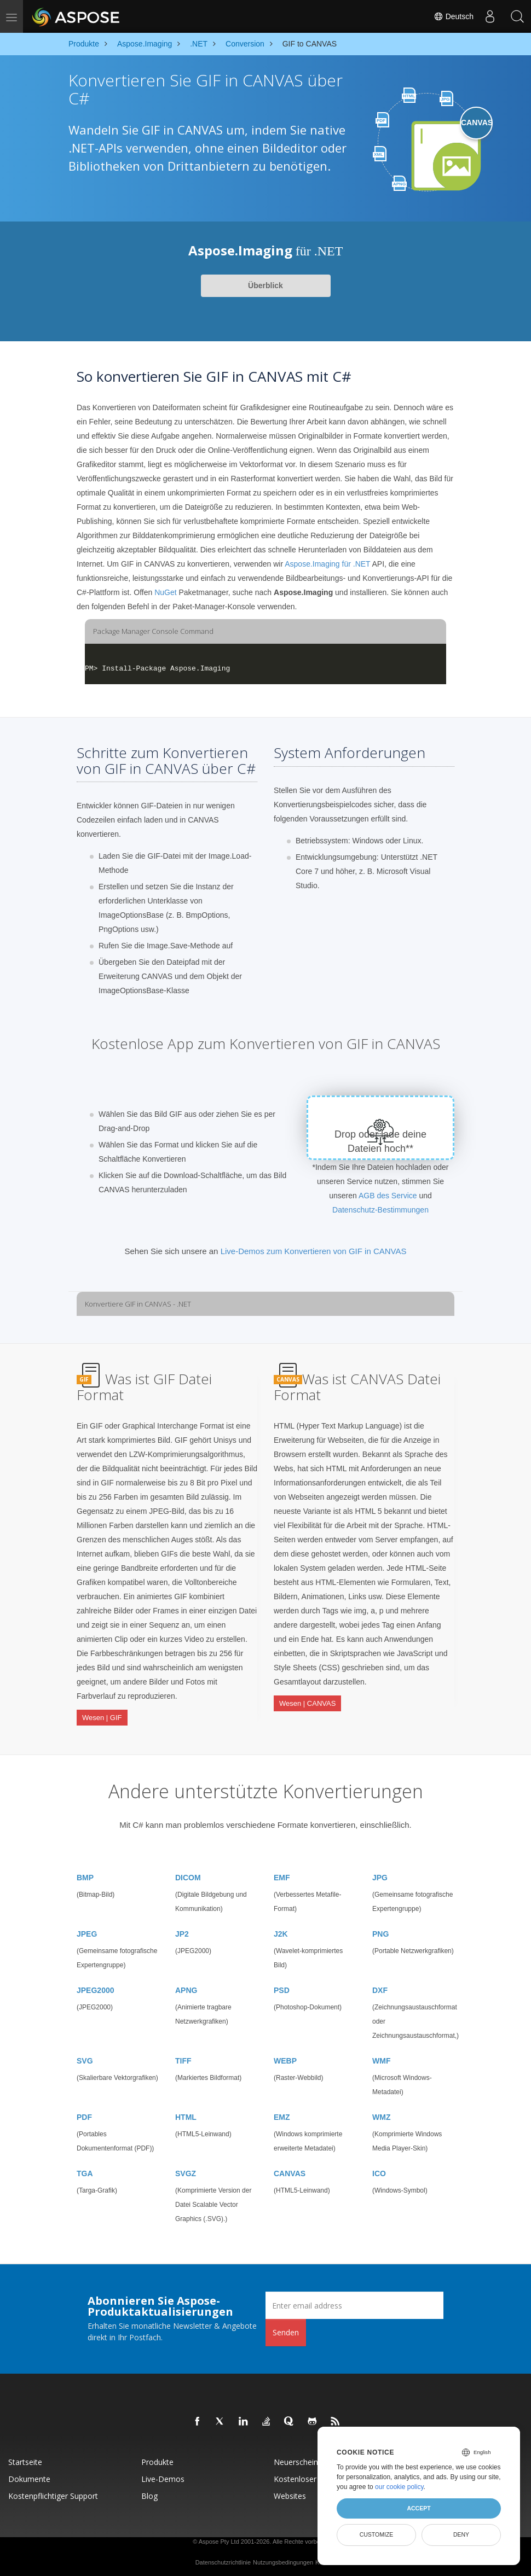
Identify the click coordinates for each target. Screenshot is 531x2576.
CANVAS (289, 2171)
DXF (380, 1988)
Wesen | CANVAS (307, 1702)
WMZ (381, 2115)
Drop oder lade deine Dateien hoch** (380, 1141)
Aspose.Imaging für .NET (327, 564)
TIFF (183, 2058)
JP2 (182, 1931)
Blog (149, 2493)
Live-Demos (162, 2477)
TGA (85, 2171)
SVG (85, 2058)
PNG (380, 1931)
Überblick (265, 285)
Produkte (157, 2460)
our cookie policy (399, 2487)
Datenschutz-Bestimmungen (380, 1209)
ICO (379, 2171)
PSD (282, 1988)
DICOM (188, 1875)
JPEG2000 (95, 1988)
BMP (85, 1875)
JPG (380, 1875)
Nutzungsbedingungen (283, 2560)
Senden (286, 2330)
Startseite (25, 2460)
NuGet (165, 592)
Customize (377, 2534)
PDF (84, 2115)
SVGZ (185, 2171)
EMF (282, 1875)
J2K (281, 1931)
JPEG (87, 1931)
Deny (461, 2534)
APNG (186, 1988)
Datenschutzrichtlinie (223, 2560)
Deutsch (454, 16)
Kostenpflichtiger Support (53, 2493)
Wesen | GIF (102, 1716)
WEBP (285, 2058)
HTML (186, 2115)
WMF (381, 2058)
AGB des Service (388, 1195)
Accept (418, 2508)
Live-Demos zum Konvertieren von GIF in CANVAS (314, 1251)
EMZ (282, 2115)
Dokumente (29, 2477)
